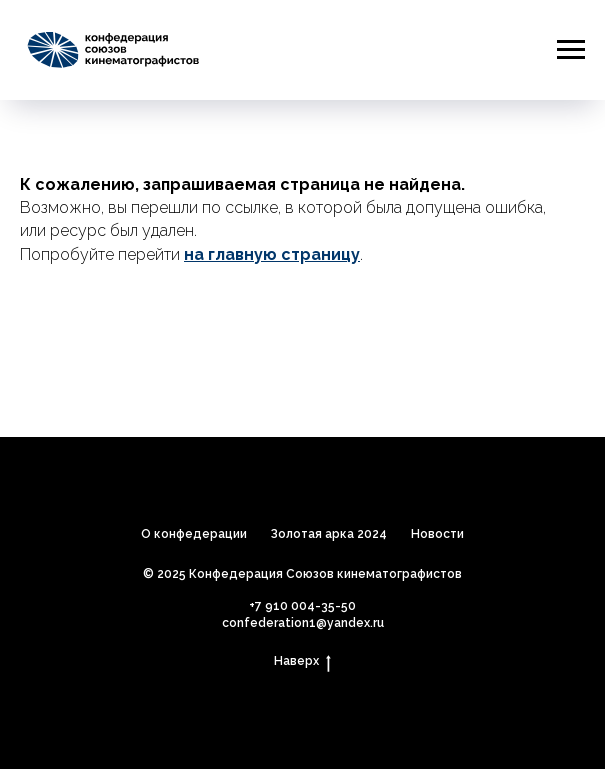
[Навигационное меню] (571, 50)
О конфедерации (194, 534)
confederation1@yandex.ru (303, 623)
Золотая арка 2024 (329, 534)
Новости (437, 534)
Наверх (302, 661)
